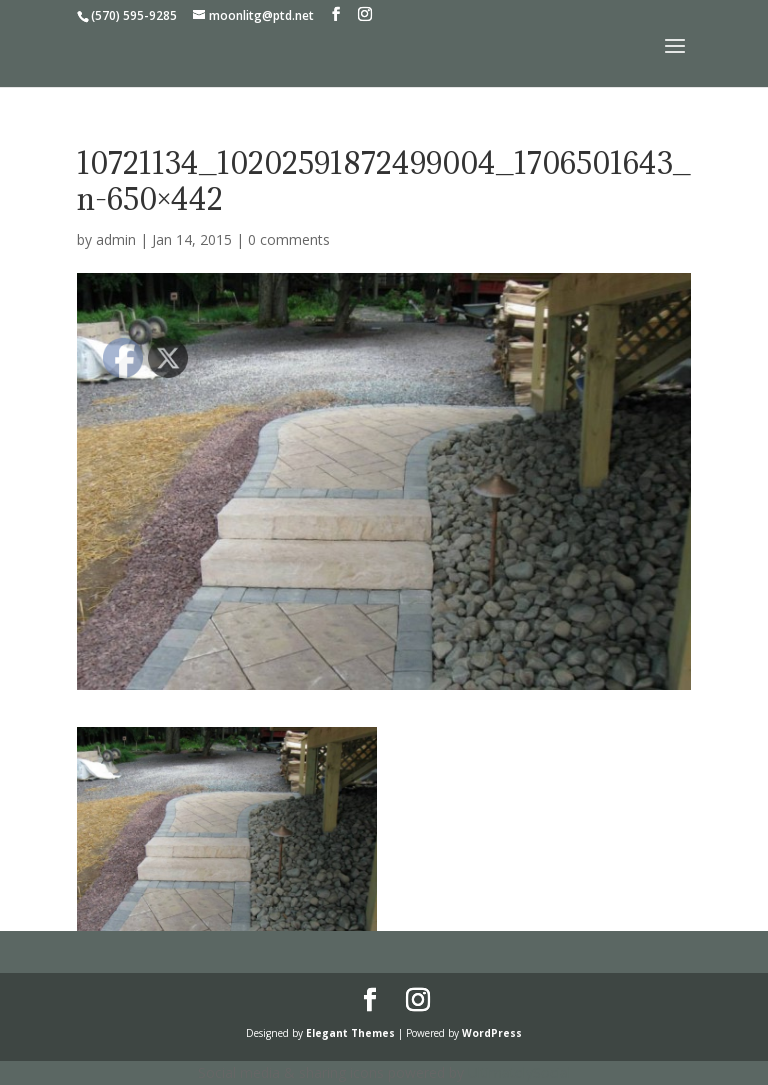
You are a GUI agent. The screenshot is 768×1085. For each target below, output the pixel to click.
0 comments (289, 239)
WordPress (492, 1033)
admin (116, 239)
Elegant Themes (350, 1033)
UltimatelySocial (519, 1072)
